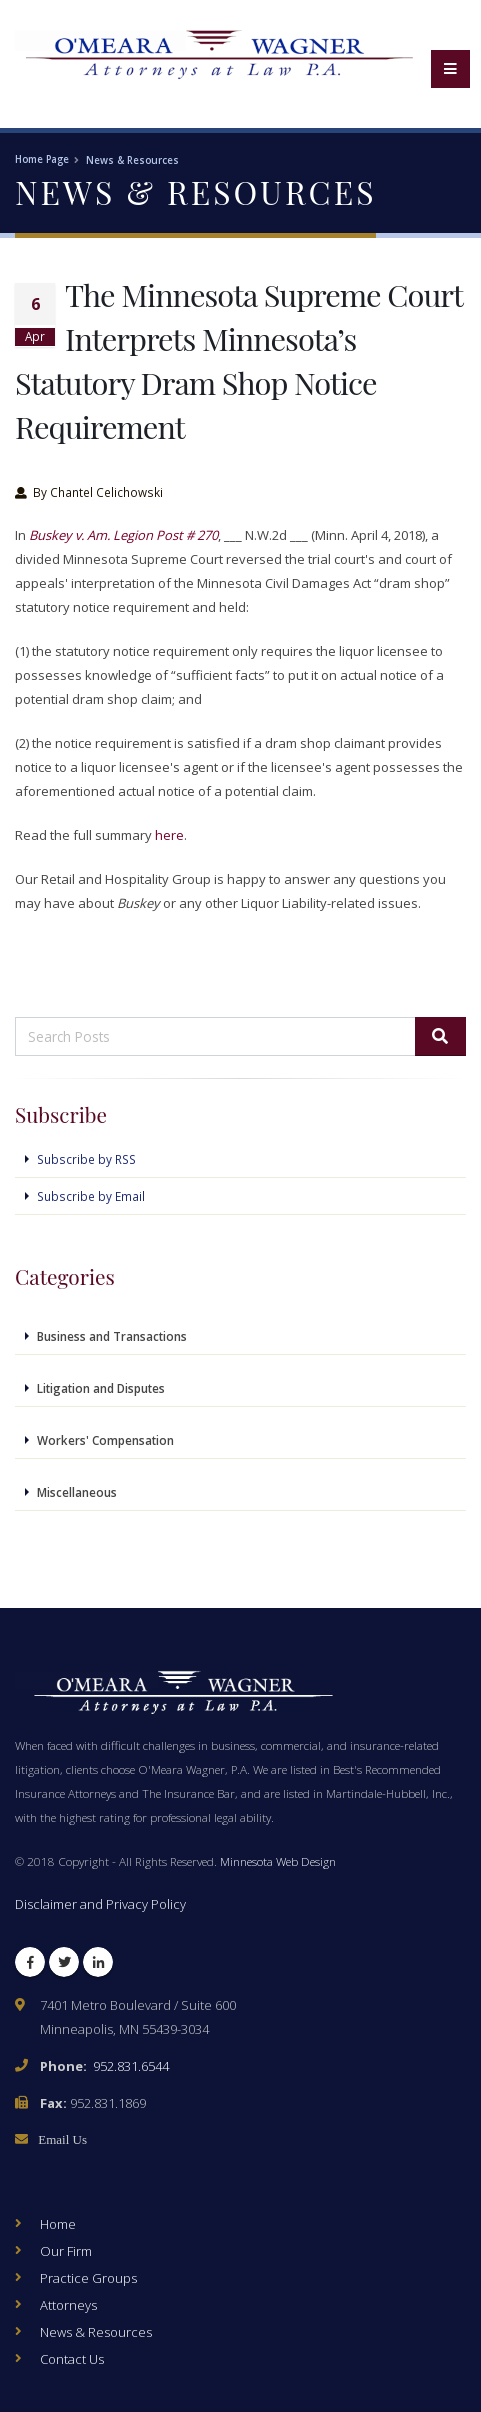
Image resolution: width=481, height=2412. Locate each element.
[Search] (440, 1036)
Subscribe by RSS (86, 1159)
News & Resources (132, 160)
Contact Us (72, 2359)
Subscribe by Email (91, 1196)
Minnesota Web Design (278, 1861)
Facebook (30, 1966)
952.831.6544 (131, 2066)
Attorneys (68, 2305)
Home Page (42, 159)
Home (58, 2224)
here (169, 835)
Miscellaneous (77, 1492)
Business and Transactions (112, 1336)
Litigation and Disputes (101, 1388)
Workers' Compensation (105, 1440)
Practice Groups (88, 2278)
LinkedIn (98, 1966)
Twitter (64, 1966)
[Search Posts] (215, 1036)
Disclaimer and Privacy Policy (100, 1904)
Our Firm (66, 2251)
